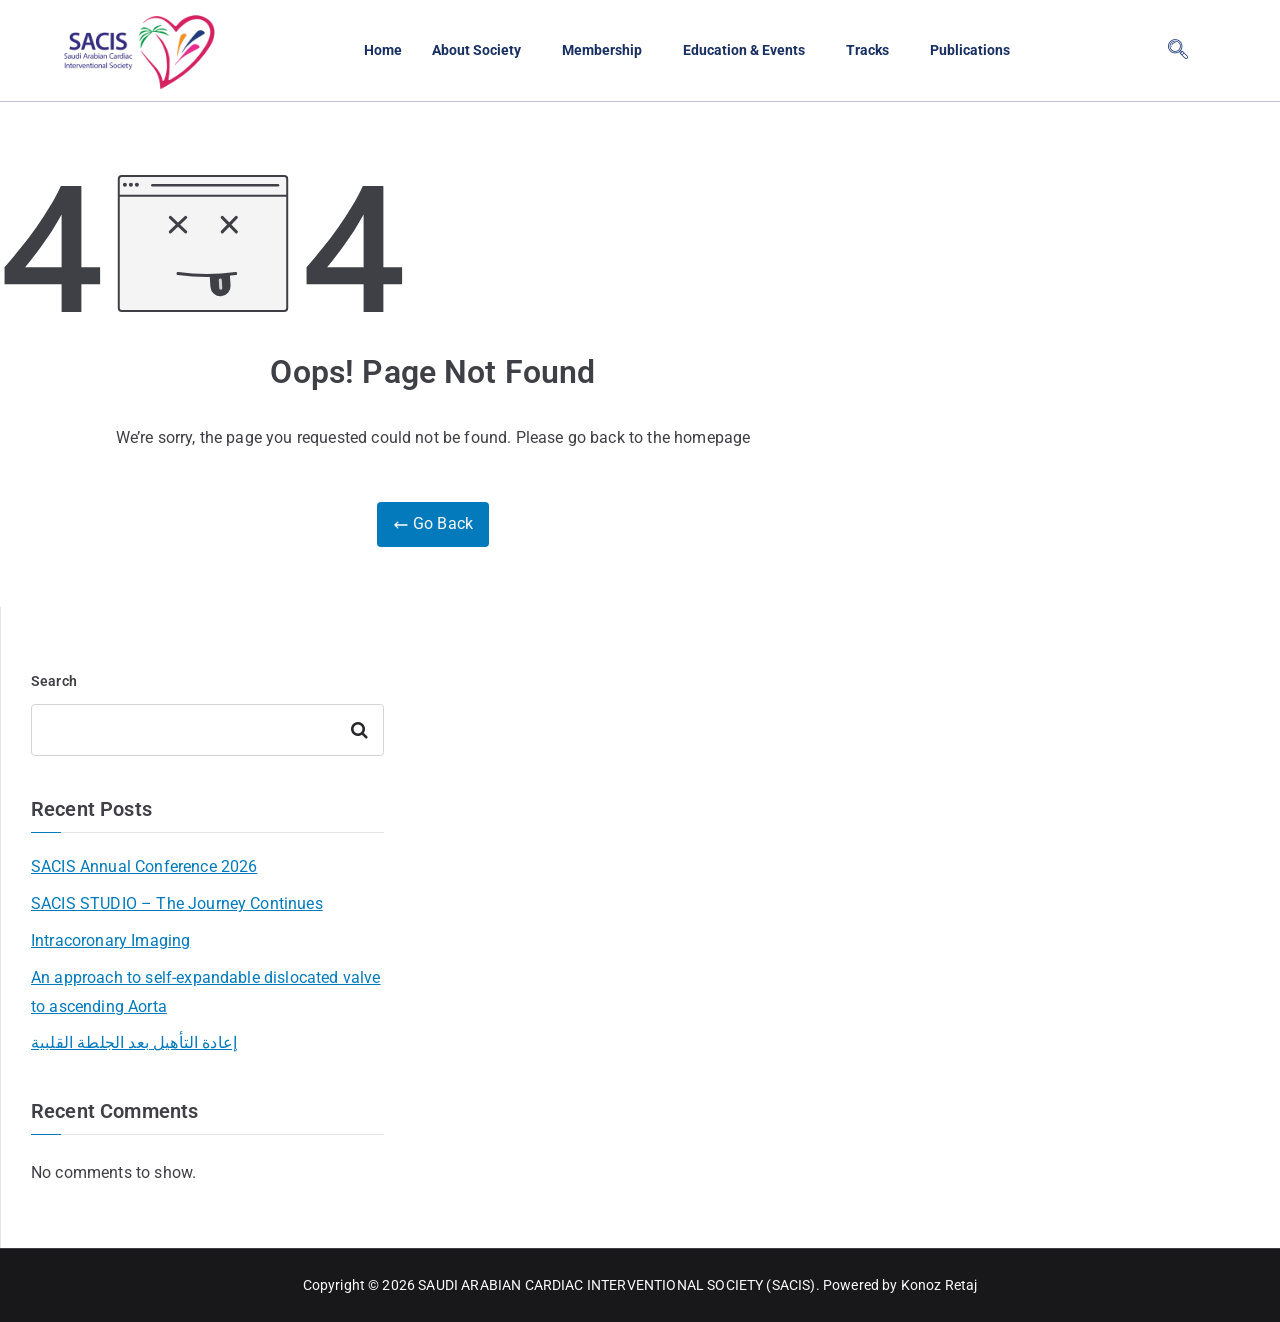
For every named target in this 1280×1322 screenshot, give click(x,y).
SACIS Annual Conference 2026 (144, 866)
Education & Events (745, 50)
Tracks (873, 50)
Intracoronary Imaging (110, 940)
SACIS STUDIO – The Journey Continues (177, 903)
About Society (468, 50)
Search (54, 681)
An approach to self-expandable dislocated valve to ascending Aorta (206, 992)
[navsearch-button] (1178, 51)
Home (372, 50)
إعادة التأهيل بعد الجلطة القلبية (134, 1042)
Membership (598, 50)
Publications (979, 50)
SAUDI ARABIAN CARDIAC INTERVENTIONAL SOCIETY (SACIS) (616, 1285)
